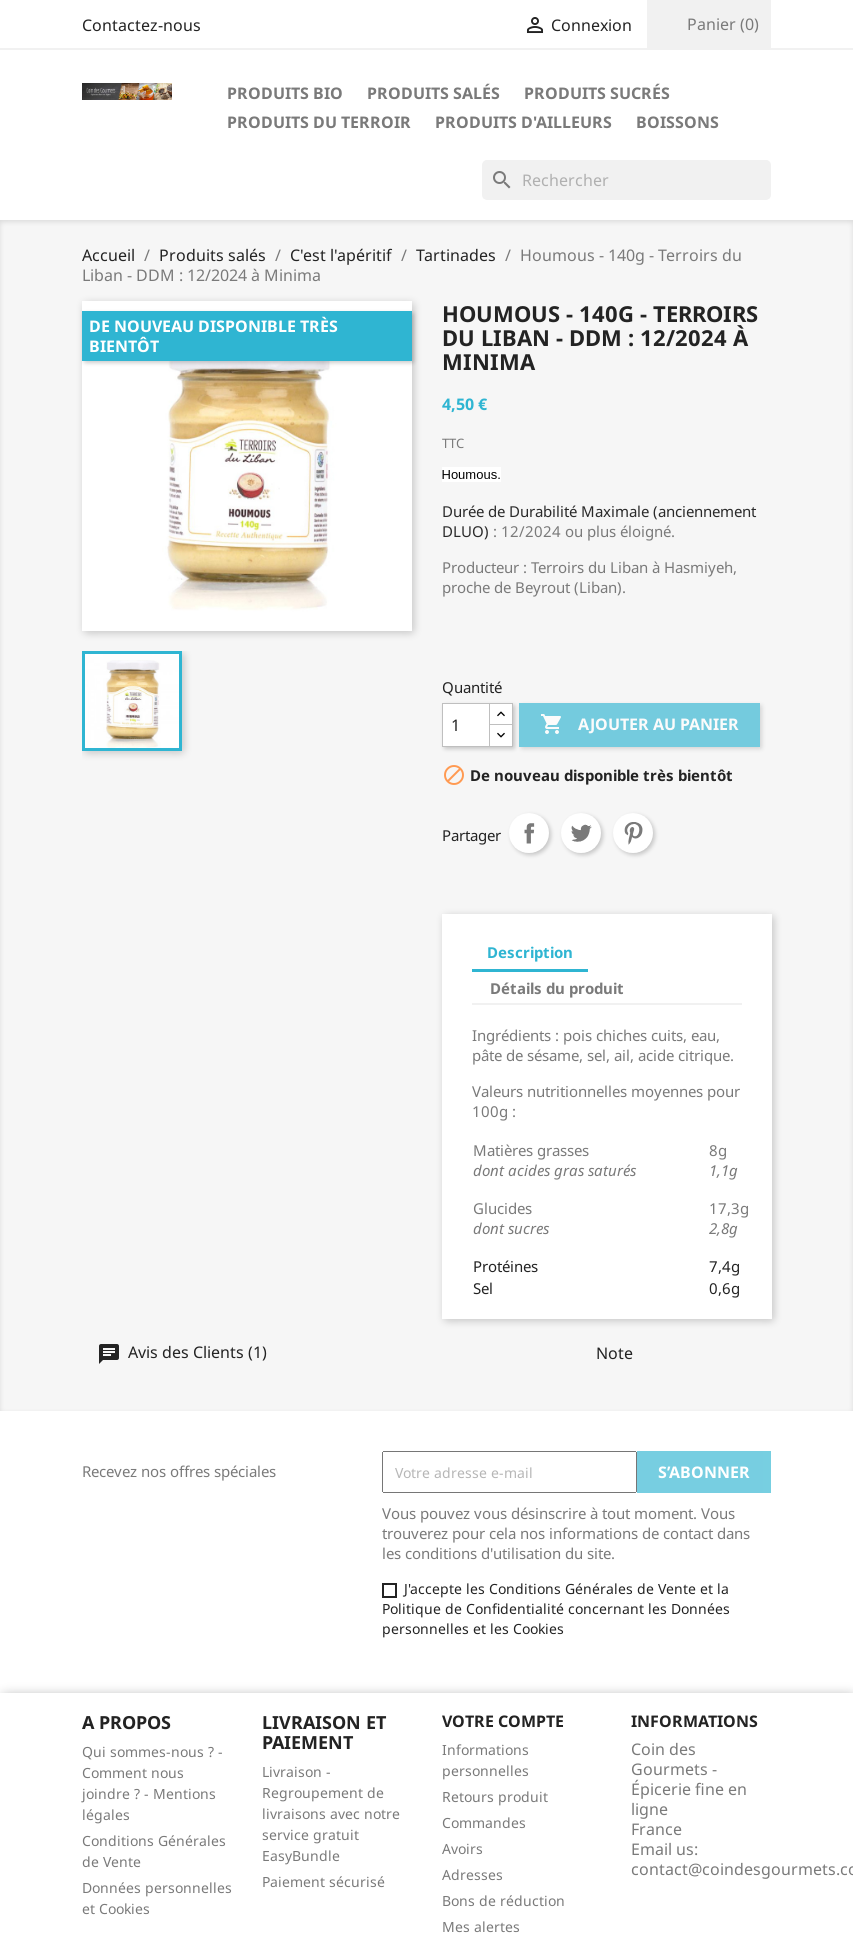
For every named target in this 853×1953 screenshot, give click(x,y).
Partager (529, 833)
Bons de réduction (503, 1900)
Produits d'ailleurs (523, 122)
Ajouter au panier (639, 725)
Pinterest (633, 833)
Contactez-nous (141, 25)
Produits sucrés (597, 93)
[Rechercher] (626, 180)
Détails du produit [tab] (557, 988)
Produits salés (433, 93)
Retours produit (495, 1796)
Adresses (472, 1874)
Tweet (581, 833)
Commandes (484, 1822)
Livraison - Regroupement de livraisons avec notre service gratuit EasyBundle (331, 1813)
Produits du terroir (319, 122)
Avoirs (462, 1848)
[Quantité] (466, 725)
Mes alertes (481, 1926)
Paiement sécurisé (323, 1881)
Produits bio (285, 93)
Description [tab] (530, 952)
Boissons (677, 122)
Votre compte (503, 1721)
